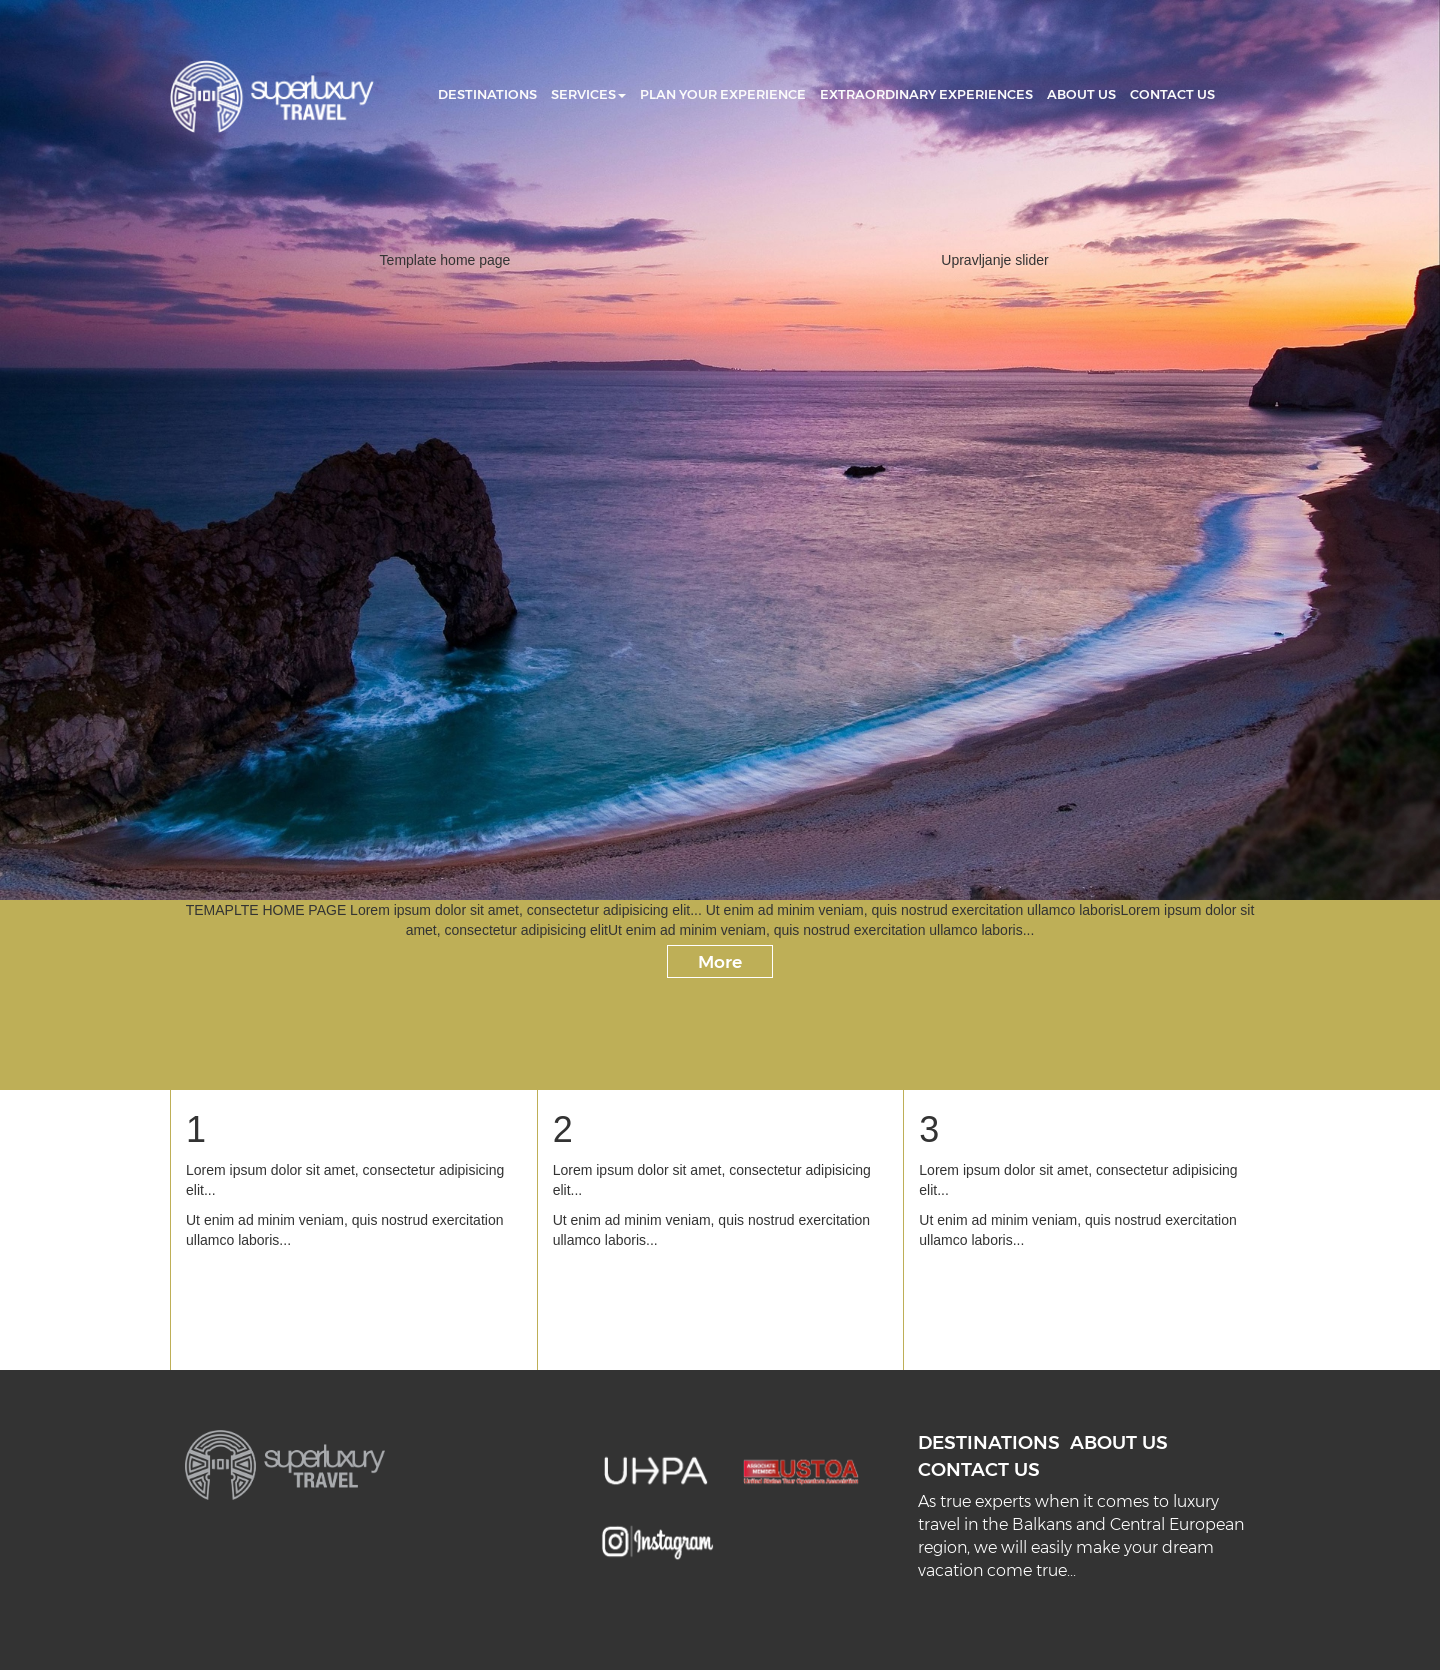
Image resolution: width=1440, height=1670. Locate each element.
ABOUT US (1081, 94)
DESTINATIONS (487, 94)
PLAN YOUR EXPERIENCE (723, 94)
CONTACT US (1172, 94)
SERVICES (588, 94)
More (720, 961)
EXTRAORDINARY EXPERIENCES (926, 94)
